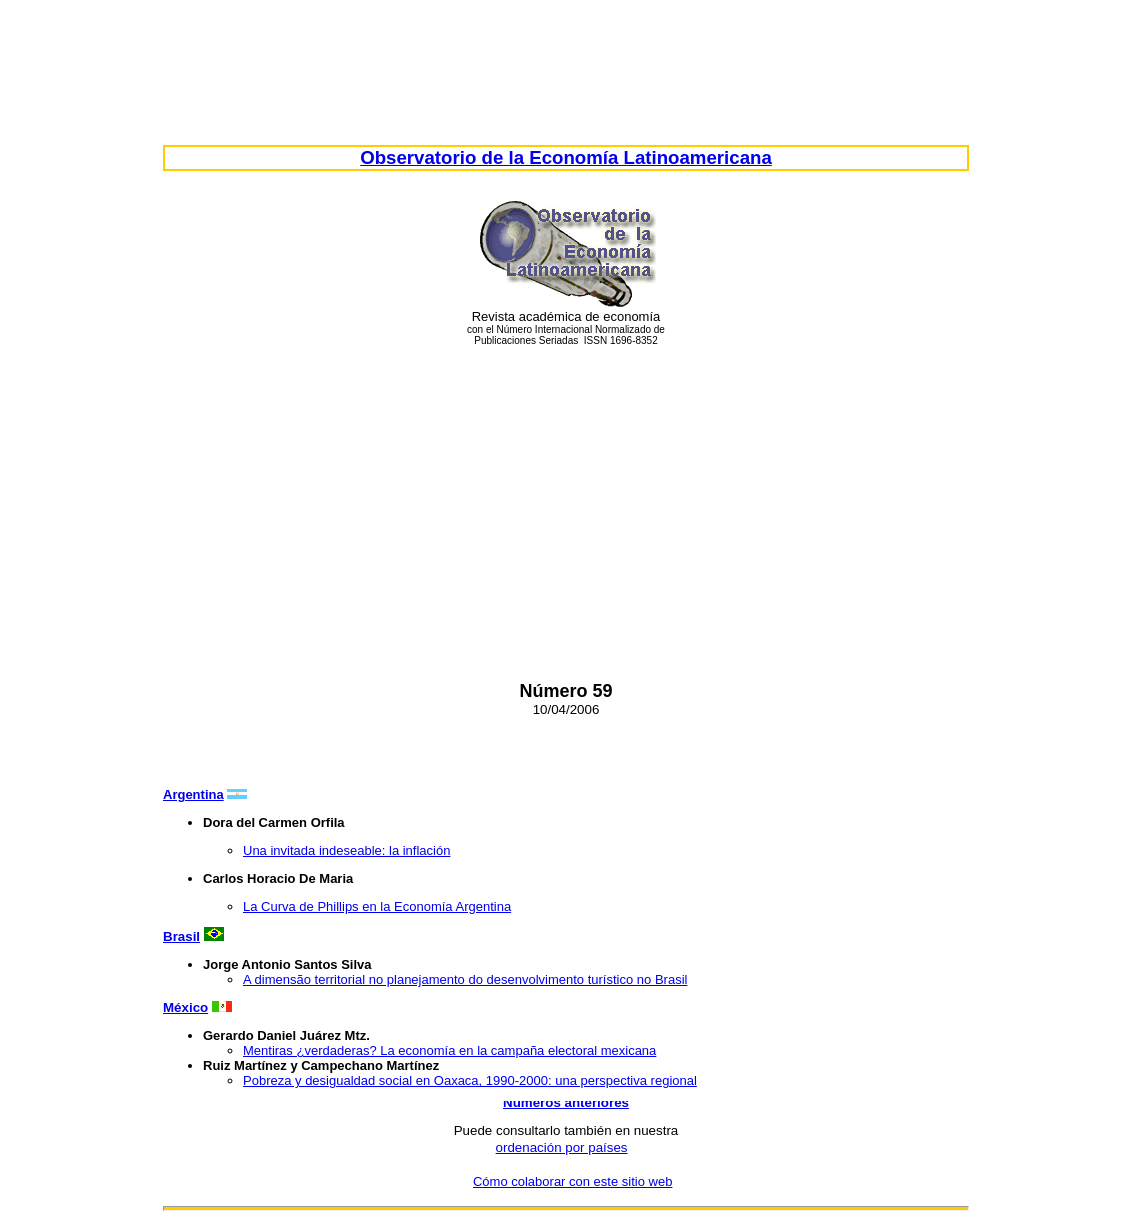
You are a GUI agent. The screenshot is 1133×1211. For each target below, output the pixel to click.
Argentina (193, 794)
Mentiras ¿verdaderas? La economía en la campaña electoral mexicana (449, 1050)
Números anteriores (566, 1102)
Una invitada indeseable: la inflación (346, 850)
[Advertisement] (566, 500)
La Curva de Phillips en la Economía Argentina (377, 906)
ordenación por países (562, 1147)
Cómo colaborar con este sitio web (572, 1181)
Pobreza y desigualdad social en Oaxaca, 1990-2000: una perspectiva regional (470, 1080)
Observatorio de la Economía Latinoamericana (566, 157)
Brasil (181, 936)
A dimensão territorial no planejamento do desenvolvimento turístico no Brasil (465, 979)
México (185, 1007)
